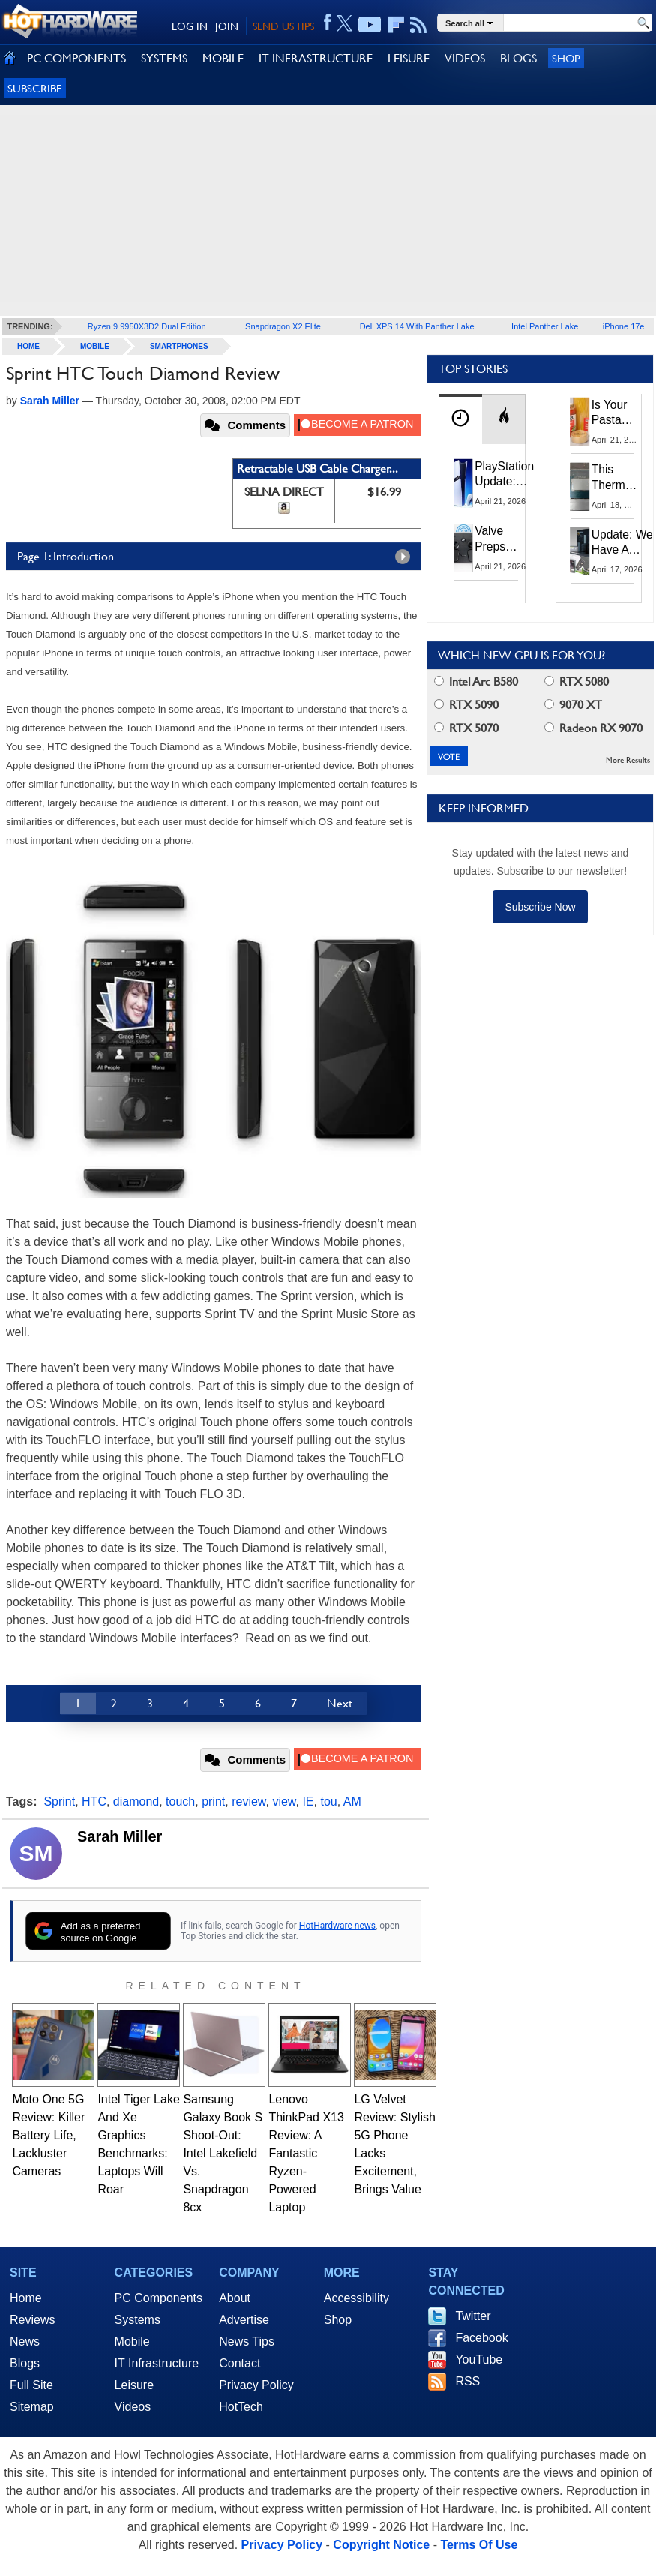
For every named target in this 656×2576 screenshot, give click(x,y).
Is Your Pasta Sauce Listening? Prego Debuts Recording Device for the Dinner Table (618, 413)
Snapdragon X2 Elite (283, 326)
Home (26, 2298)
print (213, 1801)
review (248, 1801)
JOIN (226, 26)
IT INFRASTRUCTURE (316, 58)
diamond (136, 1801)
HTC (94, 1801)
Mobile (94, 346)
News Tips (246, 2341)
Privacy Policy (256, 2385)
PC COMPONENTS (76, 58)
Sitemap (32, 2406)
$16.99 (384, 492)
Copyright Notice (381, 2544)
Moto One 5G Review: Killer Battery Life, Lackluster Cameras (48, 2135)
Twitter (472, 2316)
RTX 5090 (466, 705)
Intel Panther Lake (544, 326)
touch (180, 1801)
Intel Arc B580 (476, 681)
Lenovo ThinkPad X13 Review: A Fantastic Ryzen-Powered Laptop (306, 2153)
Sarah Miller (119, 1836)
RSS (467, 2381)
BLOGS (518, 58)
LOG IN (190, 26)
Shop (566, 58)
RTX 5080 (576, 681)
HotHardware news (337, 1925)
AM (352, 1801)
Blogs (25, 2363)
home (28, 346)
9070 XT (573, 705)
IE (307, 1801)
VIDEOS (465, 58)
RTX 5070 (466, 728)
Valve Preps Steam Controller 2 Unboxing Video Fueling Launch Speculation (505, 539)
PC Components (158, 2298)
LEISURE (409, 58)
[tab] (460, 419)
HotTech (241, 2406)
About (234, 2298)
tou (328, 1801)
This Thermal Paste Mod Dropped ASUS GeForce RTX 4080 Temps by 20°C (617, 478)
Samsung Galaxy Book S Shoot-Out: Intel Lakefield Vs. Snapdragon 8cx (222, 2153)
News (25, 2341)
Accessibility (356, 2298)
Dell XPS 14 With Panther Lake (417, 326)
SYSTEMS (164, 58)
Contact (239, 2363)
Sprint (59, 1801)
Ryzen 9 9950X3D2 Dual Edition (147, 326)
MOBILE (223, 58)
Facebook (481, 2337)
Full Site (31, 2385)
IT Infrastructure (157, 2363)
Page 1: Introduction (217, 556)
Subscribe (34, 88)
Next (339, 1703)
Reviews (32, 2319)
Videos (133, 2406)
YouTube (478, 2359)
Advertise (244, 2319)
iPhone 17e (624, 326)
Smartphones (179, 346)
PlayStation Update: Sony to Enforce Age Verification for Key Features (504, 475)
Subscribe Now (540, 907)
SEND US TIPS (283, 26)
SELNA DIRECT (284, 492)
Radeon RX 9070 (593, 728)
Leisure (134, 2385)
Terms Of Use (478, 2544)
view (283, 1801)
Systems (137, 2319)
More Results (628, 760)
